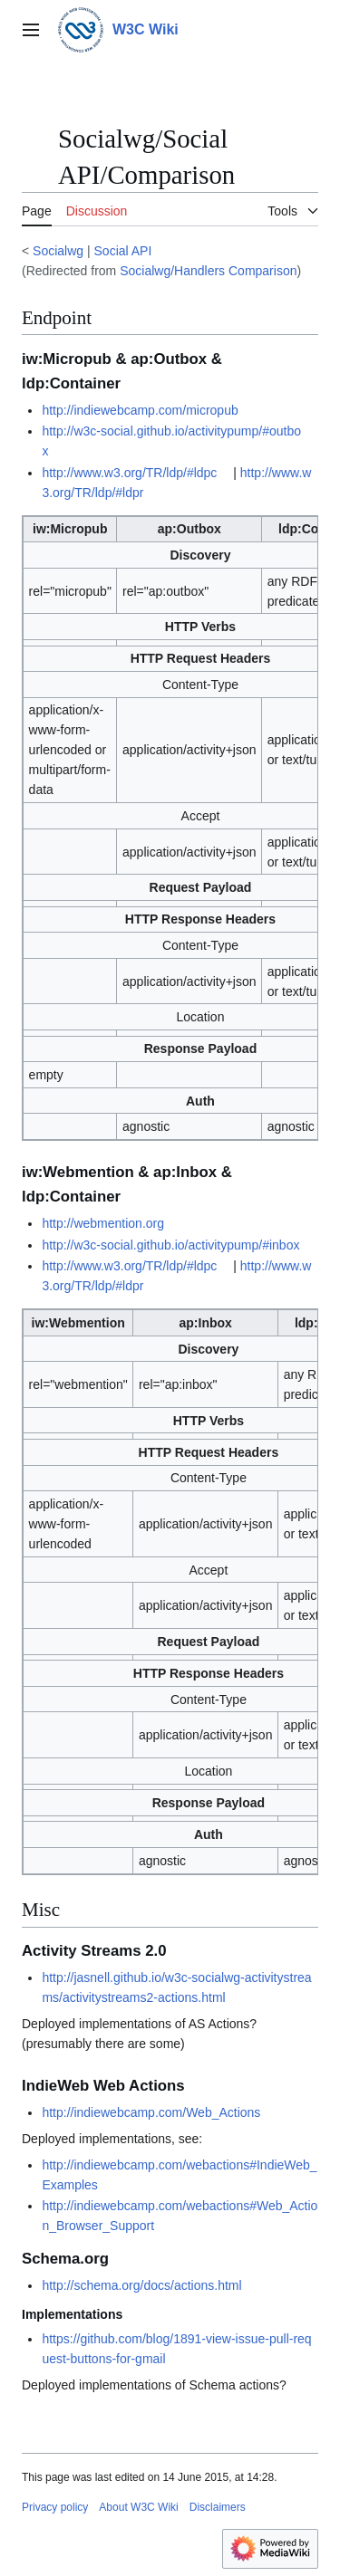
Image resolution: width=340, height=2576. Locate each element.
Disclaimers (217, 2507)
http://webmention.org (103, 1223)
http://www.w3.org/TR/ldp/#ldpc (129, 472)
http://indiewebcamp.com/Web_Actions (151, 2112)
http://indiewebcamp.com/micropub (140, 410)
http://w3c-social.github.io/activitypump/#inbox (170, 1245)
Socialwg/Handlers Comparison (208, 270)
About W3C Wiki (138, 2507)
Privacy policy (55, 2507)
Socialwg (58, 251)
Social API (123, 251)
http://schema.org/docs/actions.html (141, 2285)
